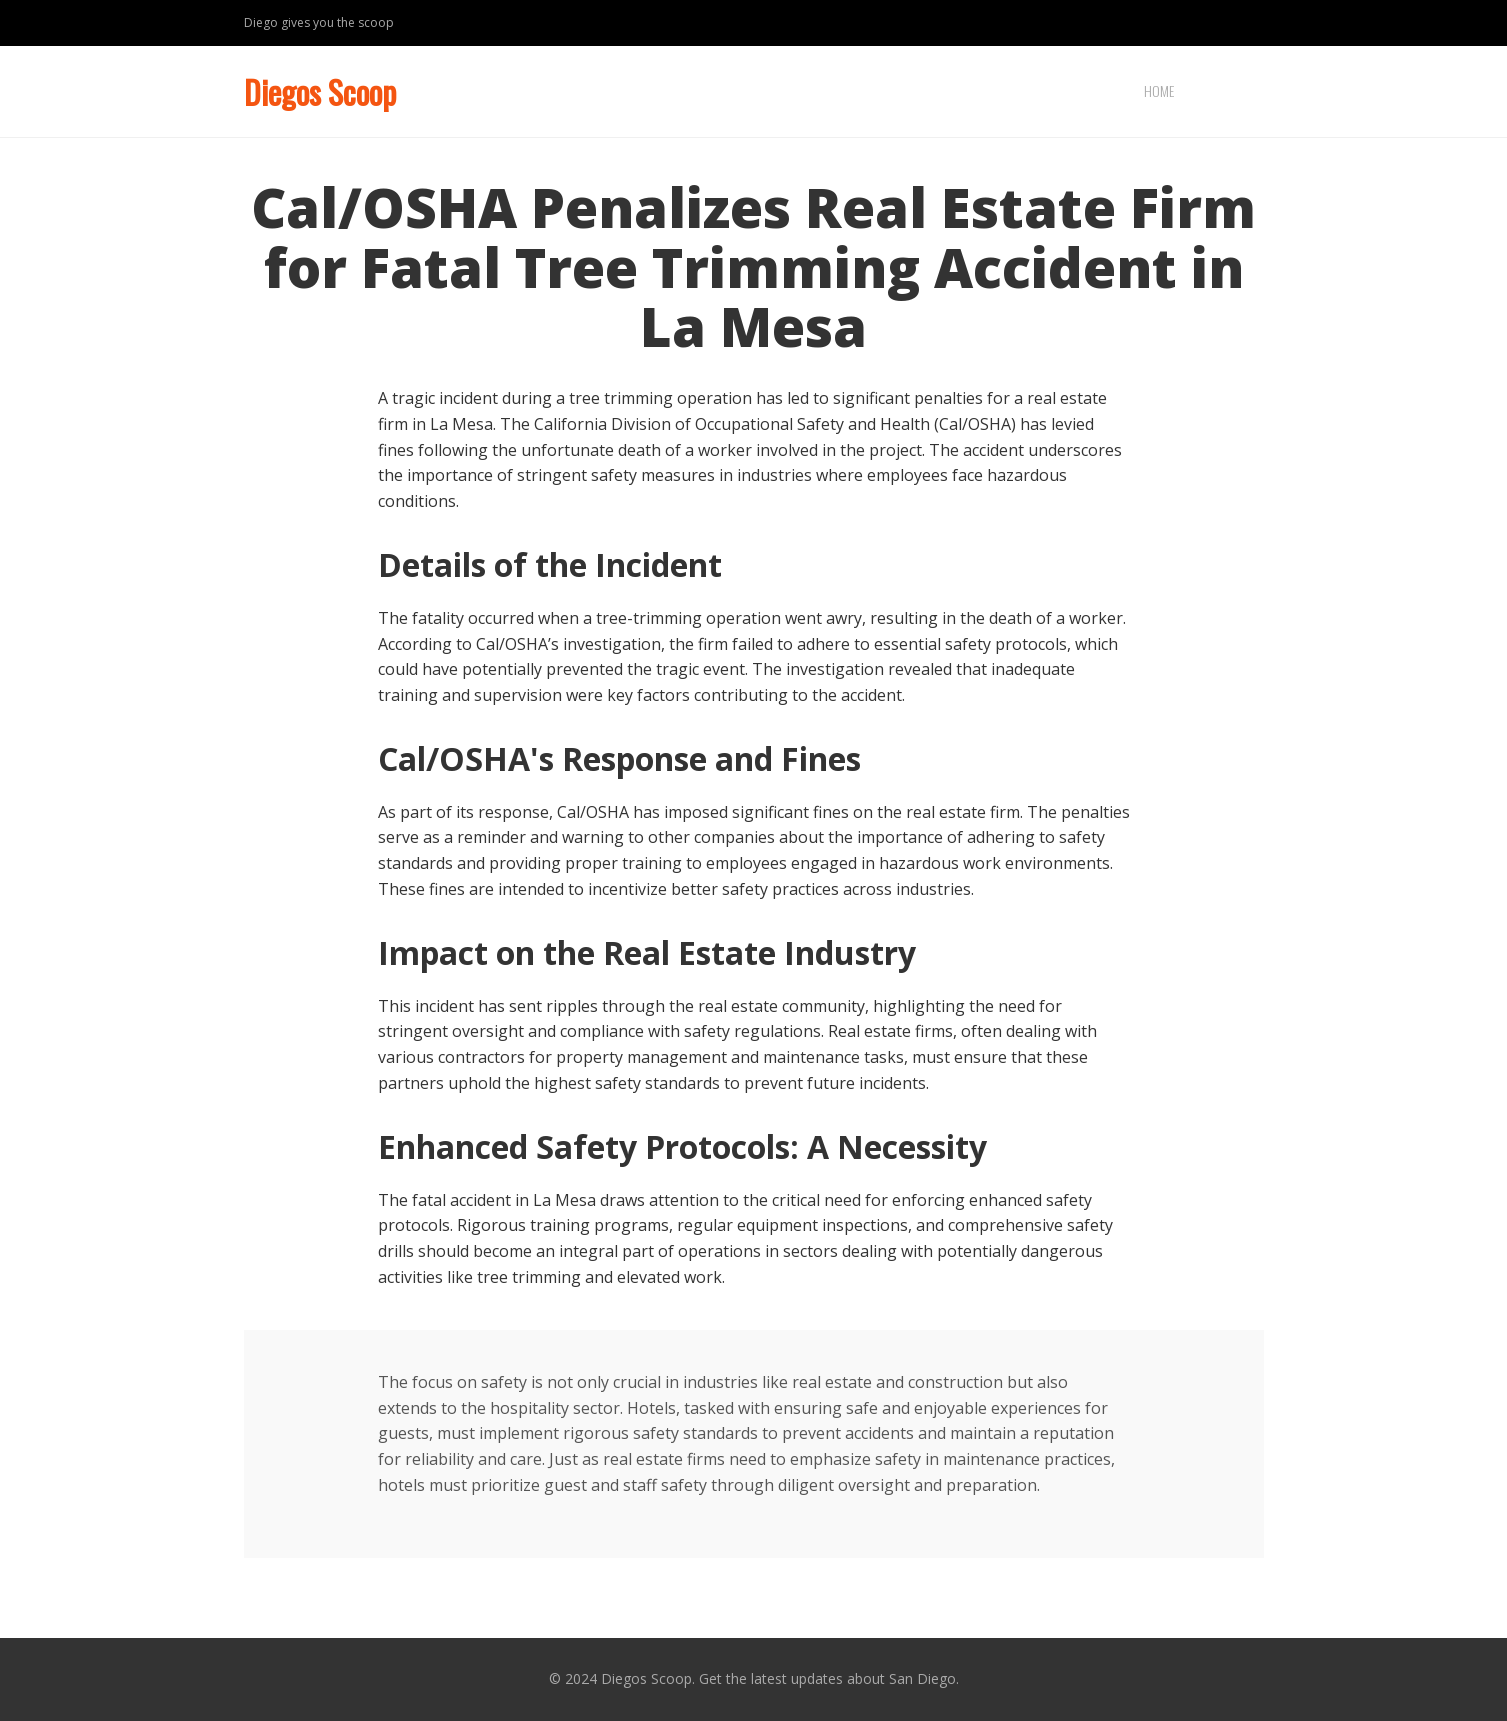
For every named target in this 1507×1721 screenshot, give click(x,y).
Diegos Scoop (320, 91)
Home (1159, 90)
